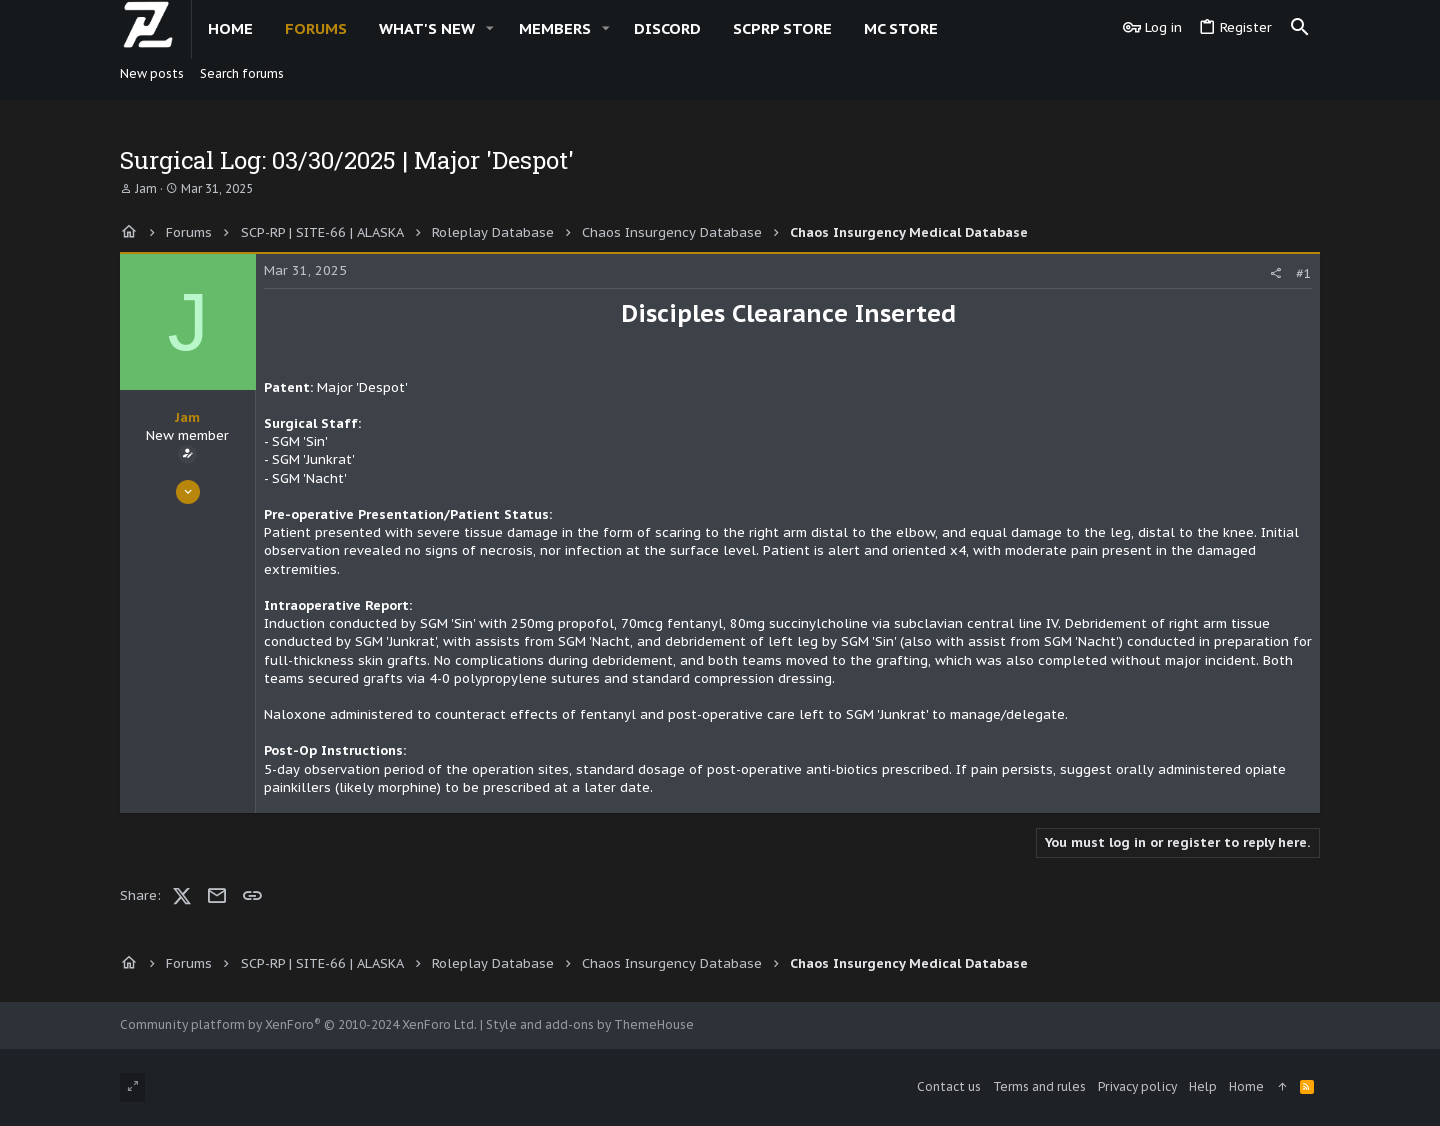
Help (1203, 1086)
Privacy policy (1137, 1086)
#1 (1304, 273)
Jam (146, 188)
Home (1246, 1086)
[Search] (1300, 28)
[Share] (1275, 273)
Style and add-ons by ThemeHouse (590, 1024)
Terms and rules (1039, 1086)
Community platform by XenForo (298, 1024)
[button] (490, 28)
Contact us (949, 1086)
